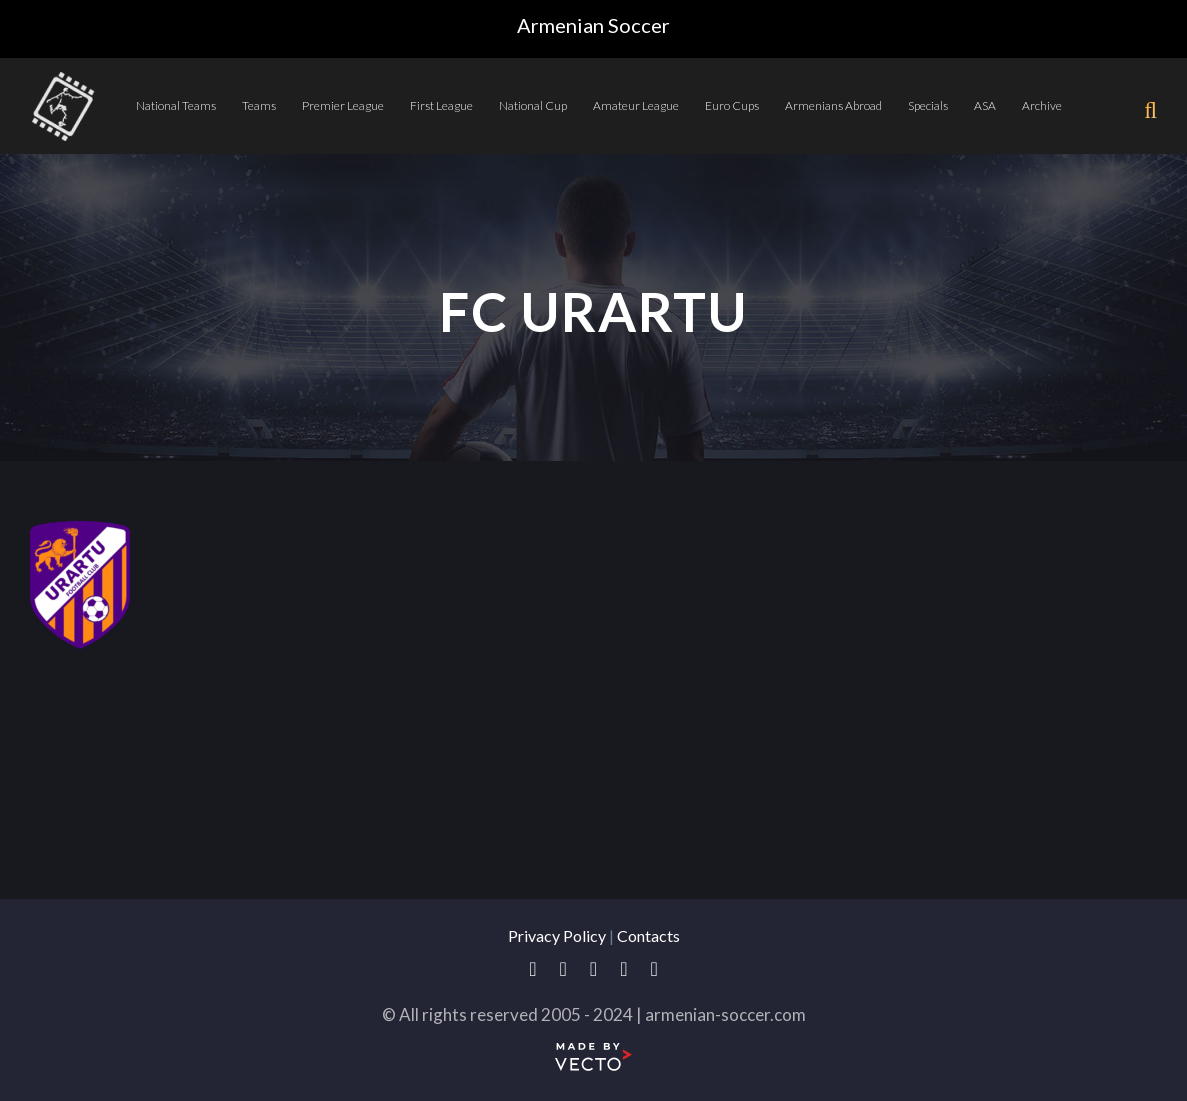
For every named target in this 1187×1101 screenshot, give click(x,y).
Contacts (648, 935)
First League (441, 105)
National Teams (176, 105)
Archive (1042, 105)
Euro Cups (732, 105)
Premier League (343, 105)
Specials (928, 105)
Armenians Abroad (833, 105)
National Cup (533, 105)
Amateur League (636, 105)
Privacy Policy (557, 935)
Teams (259, 105)
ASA (985, 105)
